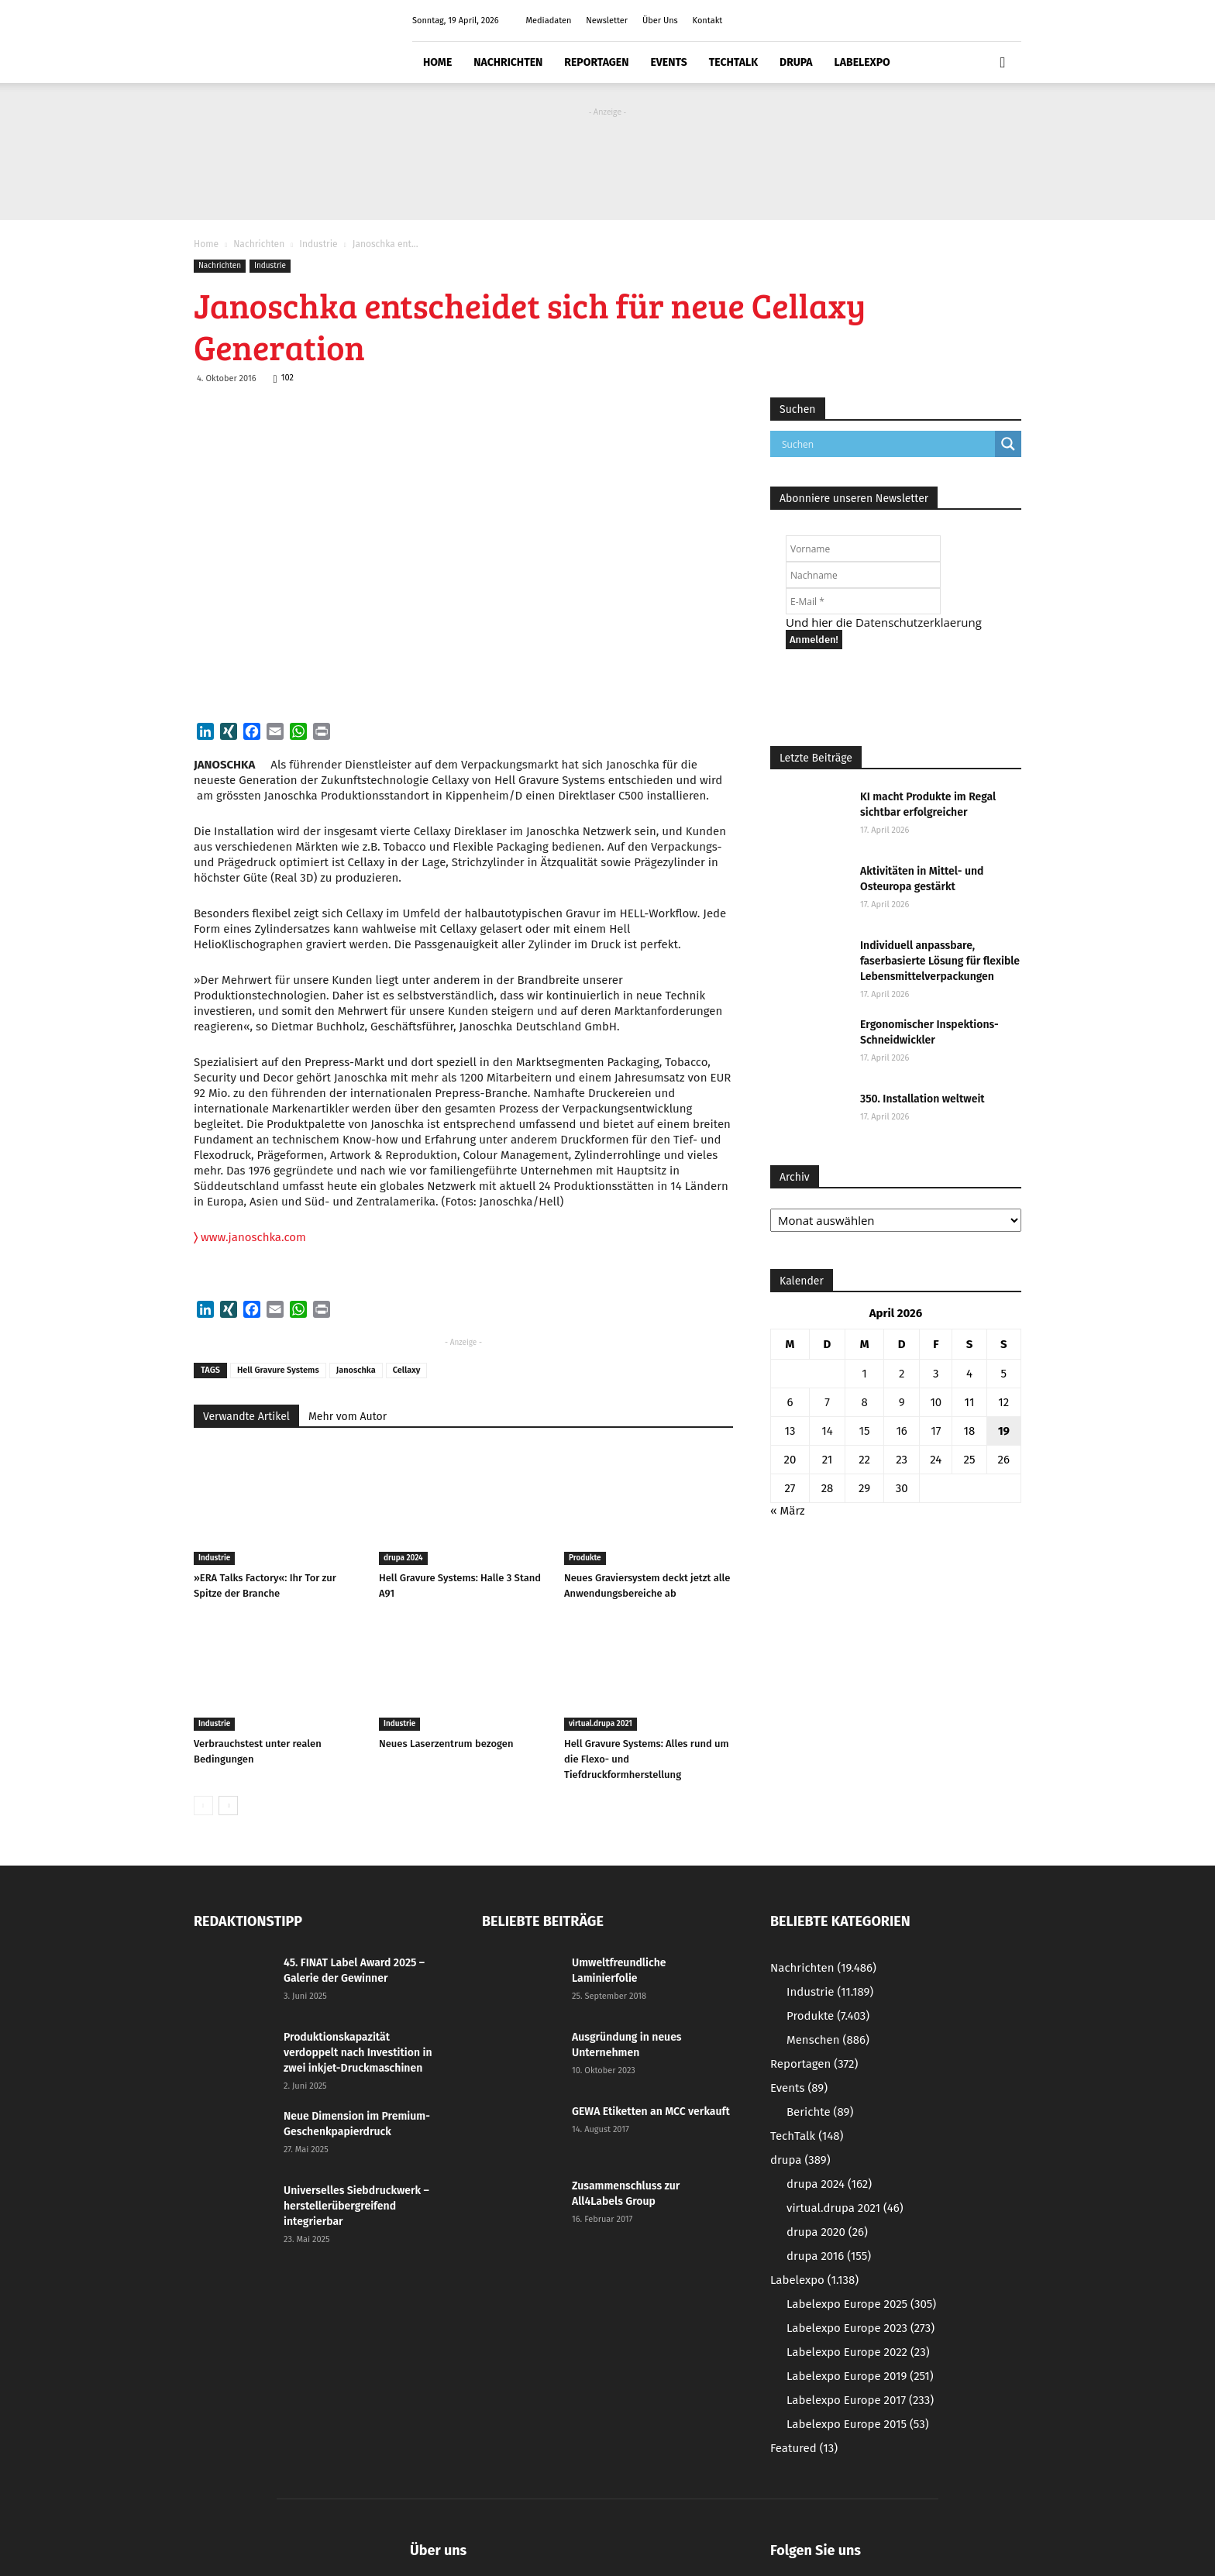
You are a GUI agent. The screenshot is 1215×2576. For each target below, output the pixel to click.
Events (668, 62)
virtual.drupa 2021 (600, 1723)
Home (437, 62)
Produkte (585, 1558)
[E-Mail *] (863, 601)
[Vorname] (863, 548)
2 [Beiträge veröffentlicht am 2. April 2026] (901, 1374)
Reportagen (596, 62)
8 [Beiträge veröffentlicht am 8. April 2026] (864, 1402)
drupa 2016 (828, 2256)
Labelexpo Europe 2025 (861, 2304)
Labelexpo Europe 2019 (860, 2376)
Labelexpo (862, 62)
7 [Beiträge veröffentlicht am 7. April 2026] (827, 1402)
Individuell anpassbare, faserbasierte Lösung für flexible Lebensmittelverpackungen (940, 961)
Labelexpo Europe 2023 (860, 2328)
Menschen (827, 2040)
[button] (1002, 63)
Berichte (819, 2112)
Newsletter (607, 20)
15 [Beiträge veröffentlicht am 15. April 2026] (864, 1431)
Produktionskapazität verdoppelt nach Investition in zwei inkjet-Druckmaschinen (358, 2053)
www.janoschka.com (250, 1237)
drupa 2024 (403, 1558)
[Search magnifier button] (1008, 444)
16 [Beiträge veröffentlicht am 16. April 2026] (901, 1431)
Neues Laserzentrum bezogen (446, 1743)
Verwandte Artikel (246, 1416)
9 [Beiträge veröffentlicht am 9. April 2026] (902, 1402)
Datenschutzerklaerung (918, 622)
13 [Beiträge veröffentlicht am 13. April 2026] (789, 1431)
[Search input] (886, 444)
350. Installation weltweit (922, 1099)
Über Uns (660, 20)
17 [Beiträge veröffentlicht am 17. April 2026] (936, 1431)
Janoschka (356, 1370)
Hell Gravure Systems (278, 1370)
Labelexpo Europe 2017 (860, 2400)
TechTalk (733, 62)
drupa (796, 62)
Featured (804, 2448)
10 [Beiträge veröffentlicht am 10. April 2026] (935, 1402)
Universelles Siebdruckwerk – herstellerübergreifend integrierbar (356, 2206)
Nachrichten (507, 62)
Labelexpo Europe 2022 (858, 2352)
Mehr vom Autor (347, 1416)
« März (787, 1511)
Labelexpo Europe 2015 (857, 2424)
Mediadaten (548, 20)
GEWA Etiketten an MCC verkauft (651, 2111)
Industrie (318, 244)
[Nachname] (863, 575)
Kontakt (708, 20)
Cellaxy (407, 1370)
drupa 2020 (827, 2232)
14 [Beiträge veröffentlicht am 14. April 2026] (826, 1431)
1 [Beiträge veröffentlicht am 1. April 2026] (864, 1374)
